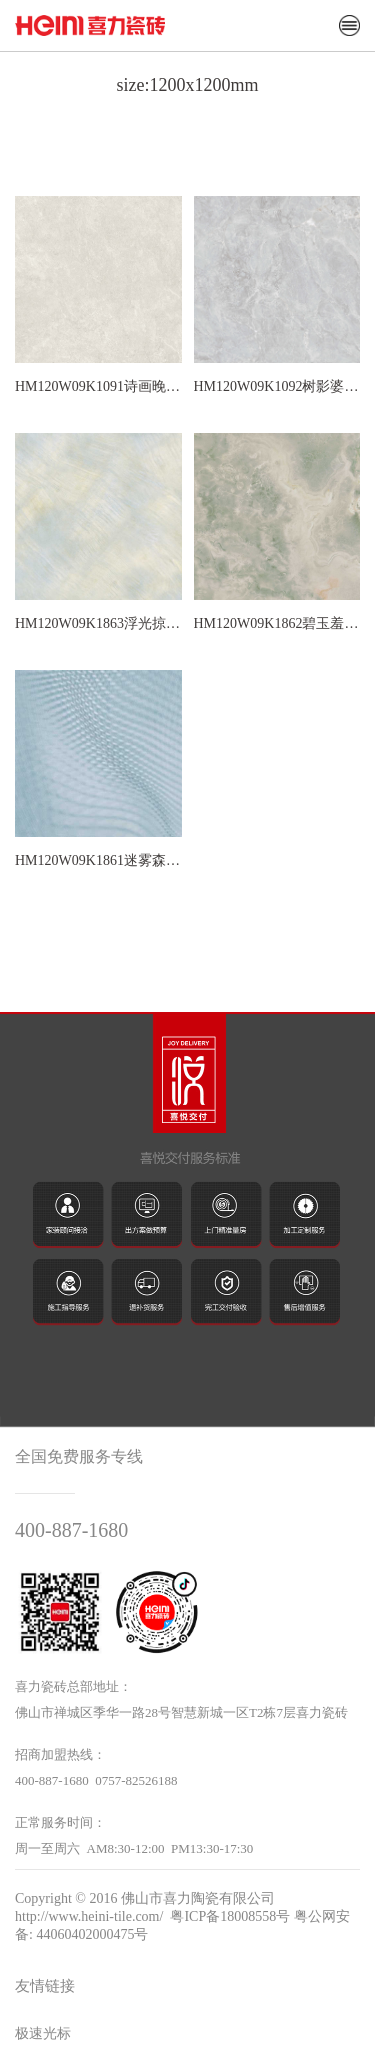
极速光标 (43, 2033)
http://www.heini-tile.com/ (89, 1916)
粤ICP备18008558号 (230, 1916)
